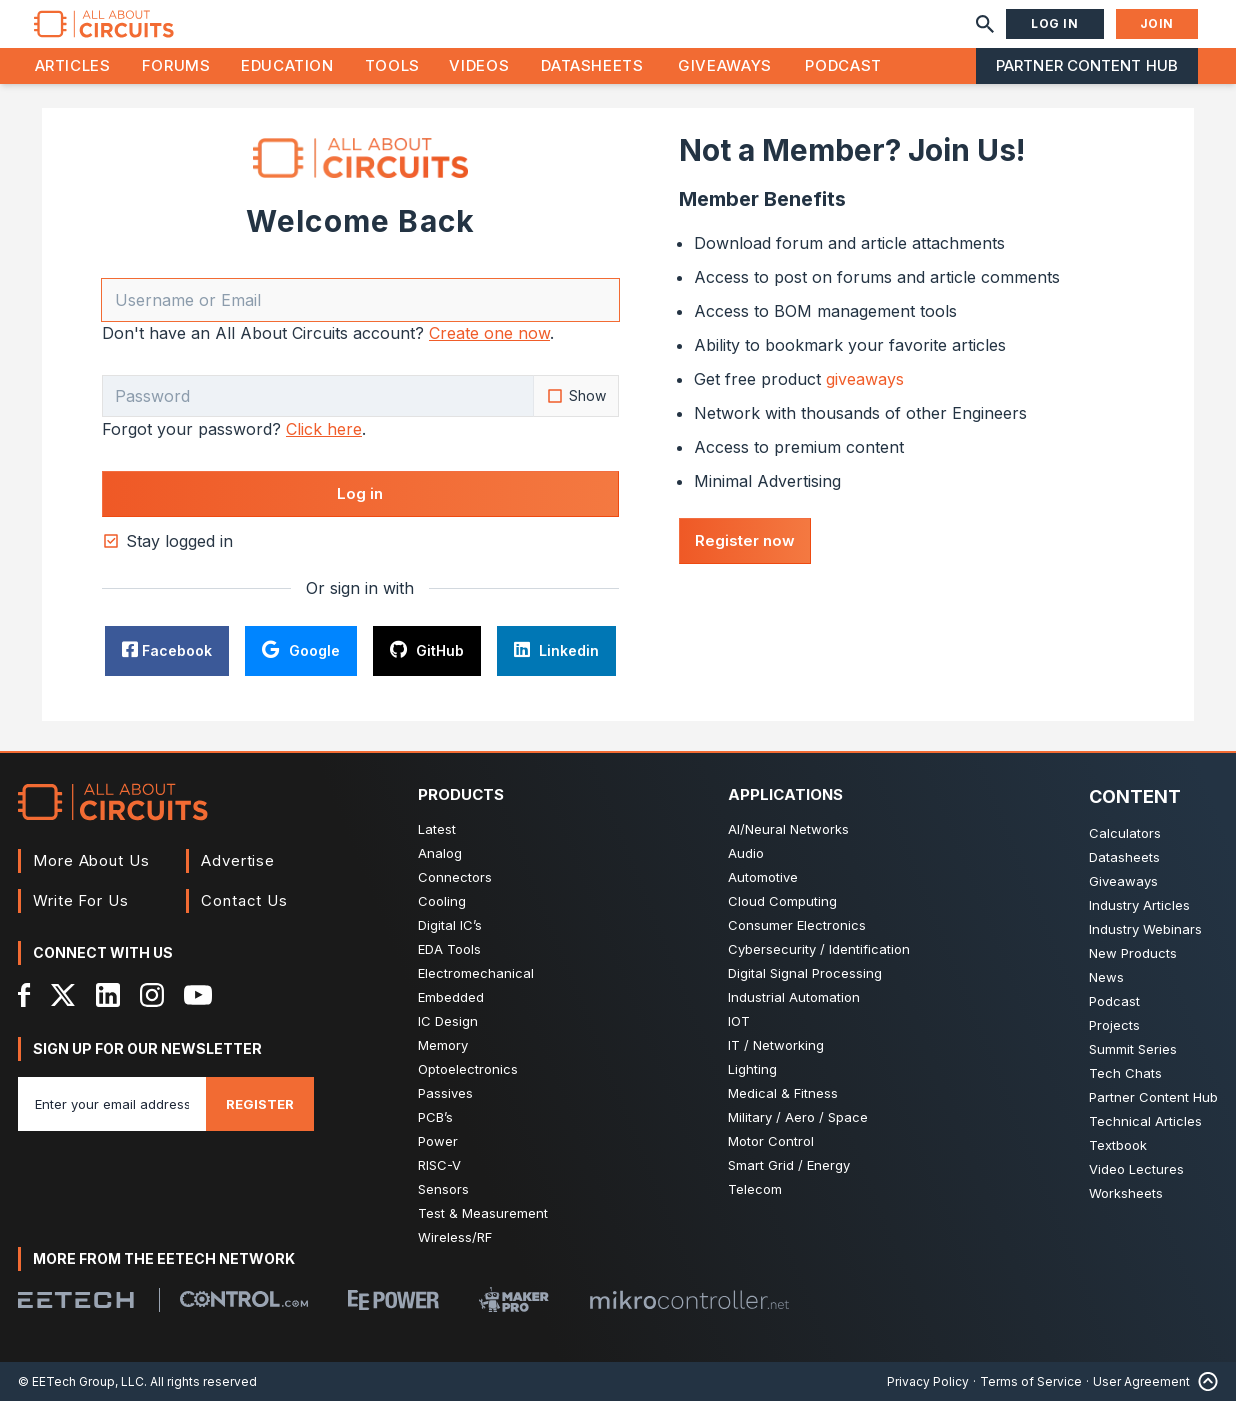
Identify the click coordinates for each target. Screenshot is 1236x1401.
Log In (1055, 23)
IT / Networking (776, 1045)
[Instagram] (152, 995)
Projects (1114, 1025)
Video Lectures (1136, 1169)
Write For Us (81, 900)
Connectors (455, 877)
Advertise (238, 860)
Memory (443, 1045)
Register (260, 1104)
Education (287, 65)
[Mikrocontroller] (689, 1300)
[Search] (985, 24)
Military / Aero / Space (798, 1117)
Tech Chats (1125, 1073)
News (1106, 977)
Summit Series (1133, 1049)
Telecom (755, 1189)
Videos (479, 65)
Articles (73, 65)
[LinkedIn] (108, 995)
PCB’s (435, 1117)
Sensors (443, 1189)
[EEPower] (393, 1300)
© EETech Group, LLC (81, 1381)
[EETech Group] (76, 1300)
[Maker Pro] (514, 1299)
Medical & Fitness (783, 1093)
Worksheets (1126, 1193)
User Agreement (1141, 1381)
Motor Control (771, 1141)
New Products (1133, 953)
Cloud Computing (782, 901)
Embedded (451, 997)
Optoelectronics (468, 1069)
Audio (746, 853)
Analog (440, 853)
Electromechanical (476, 973)
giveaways (865, 379)
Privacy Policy (928, 1381)
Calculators (1125, 833)
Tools (392, 65)
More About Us (91, 860)
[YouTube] (198, 995)
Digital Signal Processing (805, 973)
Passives (445, 1093)
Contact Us (244, 900)
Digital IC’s (450, 925)
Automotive (763, 877)
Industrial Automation (794, 997)
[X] (63, 995)
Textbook (1118, 1145)
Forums (176, 65)
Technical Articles (1145, 1121)
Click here (324, 429)
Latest (437, 829)
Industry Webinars (1145, 929)
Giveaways (725, 65)
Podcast (843, 65)
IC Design (448, 1021)
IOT (739, 1021)
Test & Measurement (483, 1213)
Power (438, 1141)
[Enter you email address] (112, 1104)
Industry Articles (1139, 905)
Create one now (489, 333)
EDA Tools (449, 949)
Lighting (752, 1069)
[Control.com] (244, 1299)
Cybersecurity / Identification (819, 949)
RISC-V (439, 1165)
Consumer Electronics (797, 925)
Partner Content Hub (1087, 65)
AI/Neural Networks (788, 829)
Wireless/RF (455, 1237)
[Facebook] (24, 995)
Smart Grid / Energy (789, 1165)
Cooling (442, 901)
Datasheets (592, 65)
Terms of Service (1031, 1381)
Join (1157, 23)
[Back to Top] (1204, 1381)
